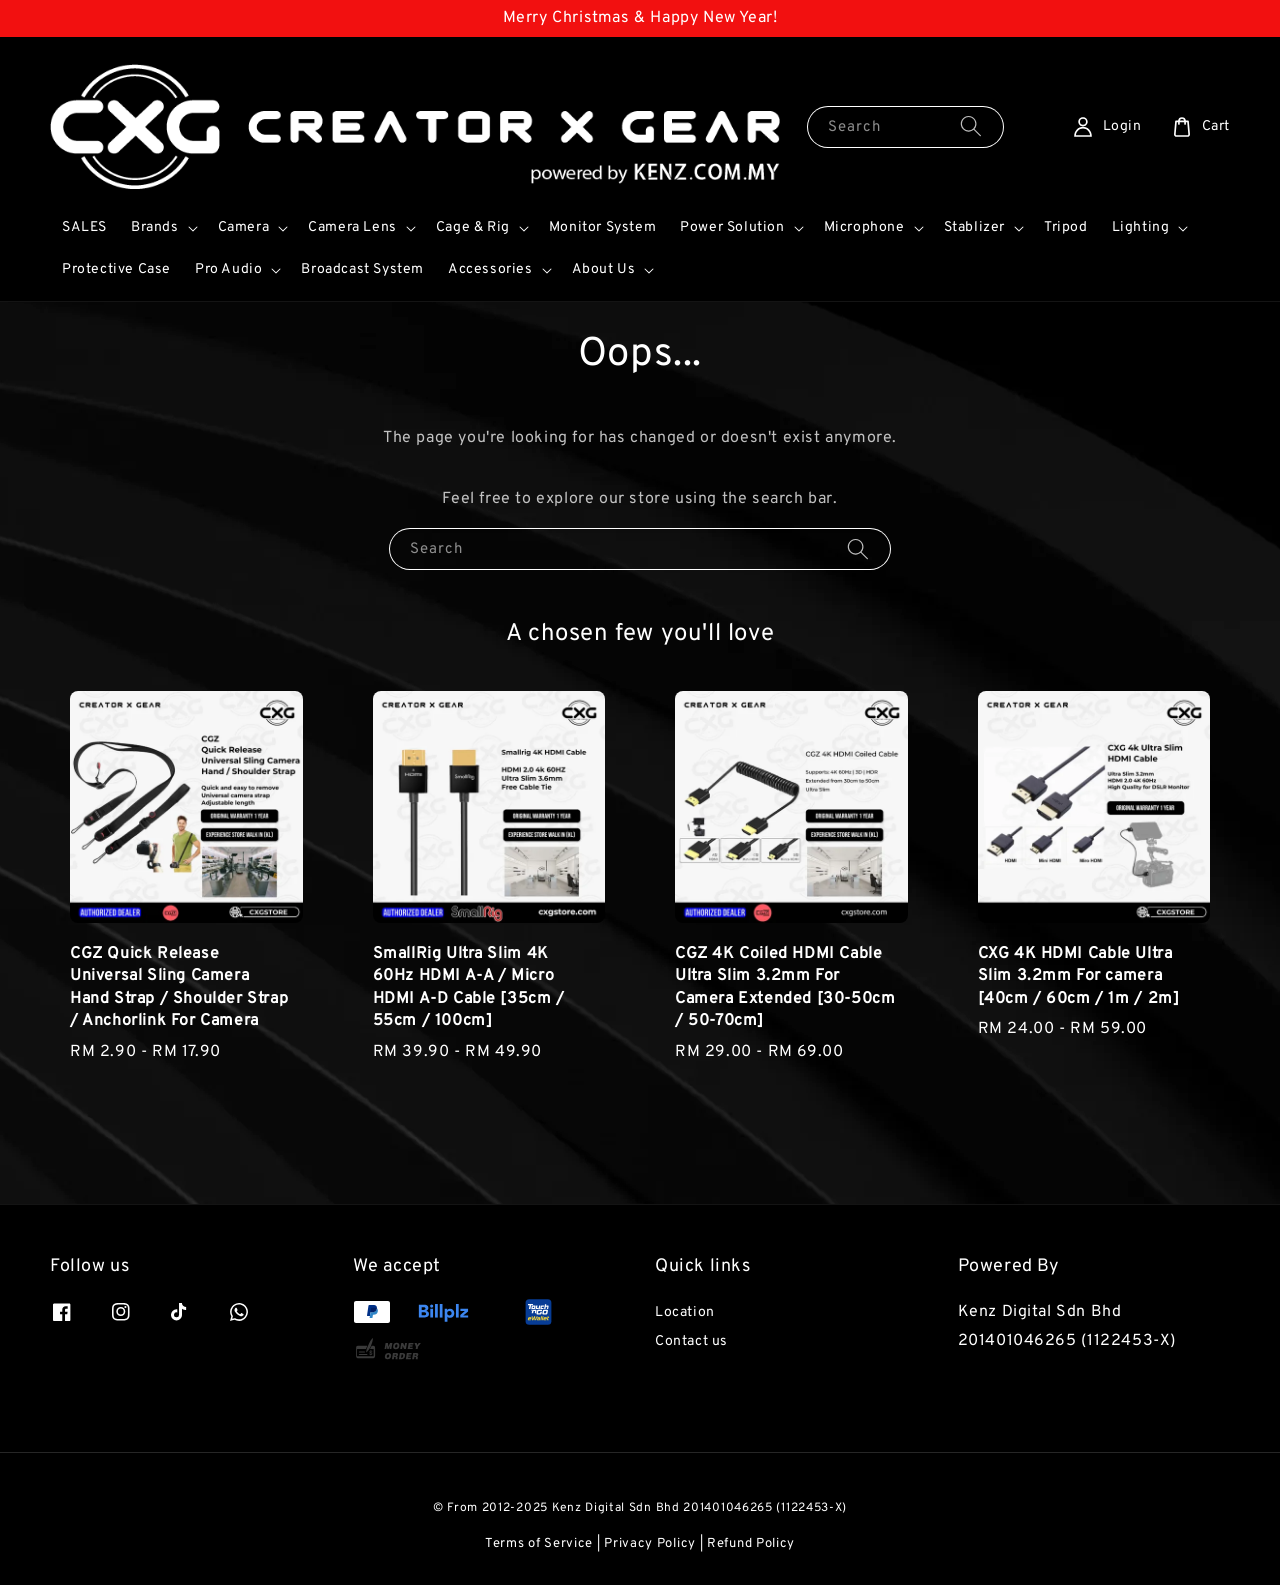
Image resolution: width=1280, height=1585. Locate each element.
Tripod (1066, 227)
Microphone (864, 227)
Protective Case (116, 269)
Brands (155, 227)
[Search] (971, 126)
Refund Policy (751, 1544)
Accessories (490, 269)
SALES (84, 227)
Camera (244, 227)
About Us (604, 269)
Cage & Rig (473, 227)
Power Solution (732, 227)
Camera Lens (352, 227)
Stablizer (974, 227)
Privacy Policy (650, 1544)
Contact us (691, 1341)
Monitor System (602, 227)
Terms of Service (539, 1544)
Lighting (1141, 227)
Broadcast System (362, 269)
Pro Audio (228, 269)
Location (685, 1312)
